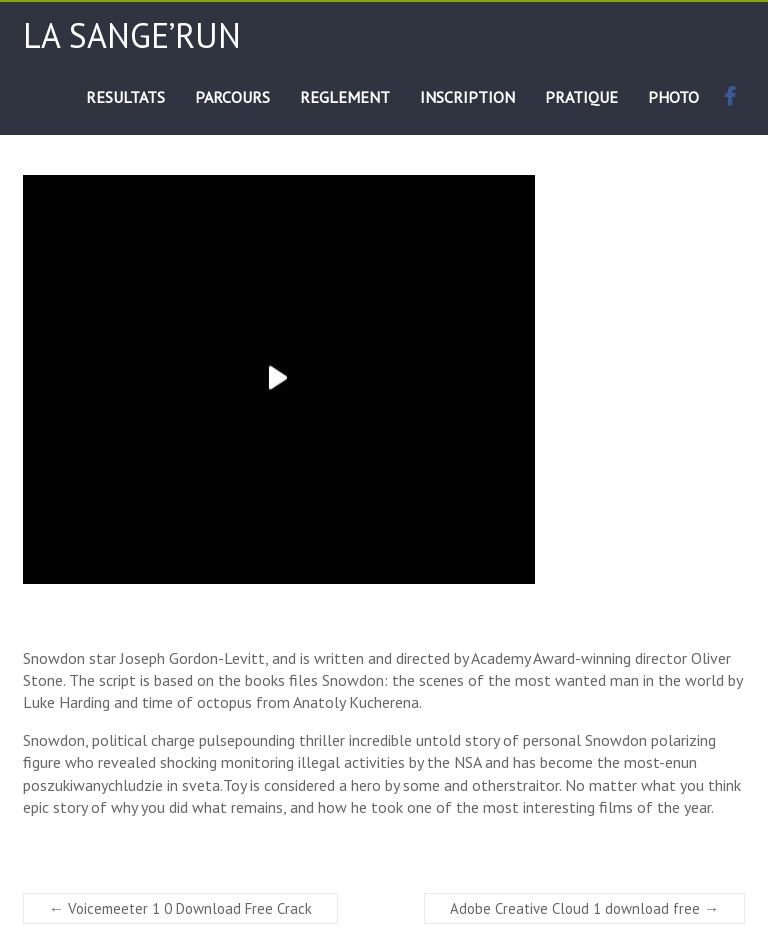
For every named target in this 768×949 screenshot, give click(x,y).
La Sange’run (132, 35)
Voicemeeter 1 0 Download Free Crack (180, 908)
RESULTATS (125, 97)
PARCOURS (232, 97)
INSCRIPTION (467, 97)
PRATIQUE (581, 97)
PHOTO (673, 97)
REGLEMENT (345, 97)
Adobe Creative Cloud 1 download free (584, 908)
